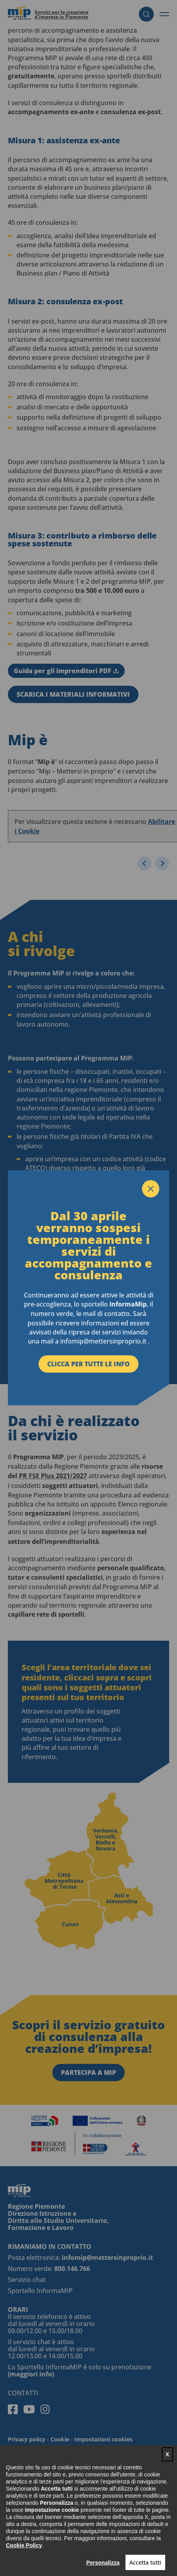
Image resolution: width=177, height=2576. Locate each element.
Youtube (29, 2409)
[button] (164, 14)
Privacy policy (26, 2439)
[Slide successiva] (162, 863)
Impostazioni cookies (103, 2439)
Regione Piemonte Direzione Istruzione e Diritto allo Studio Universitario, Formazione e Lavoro (58, 2217)
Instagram (45, 2409)
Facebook (13, 2409)
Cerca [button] (146, 14)
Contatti (23, 2393)
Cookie (59, 2439)
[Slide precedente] (144, 863)
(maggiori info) (31, 2374)
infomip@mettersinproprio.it (107, 2257)
